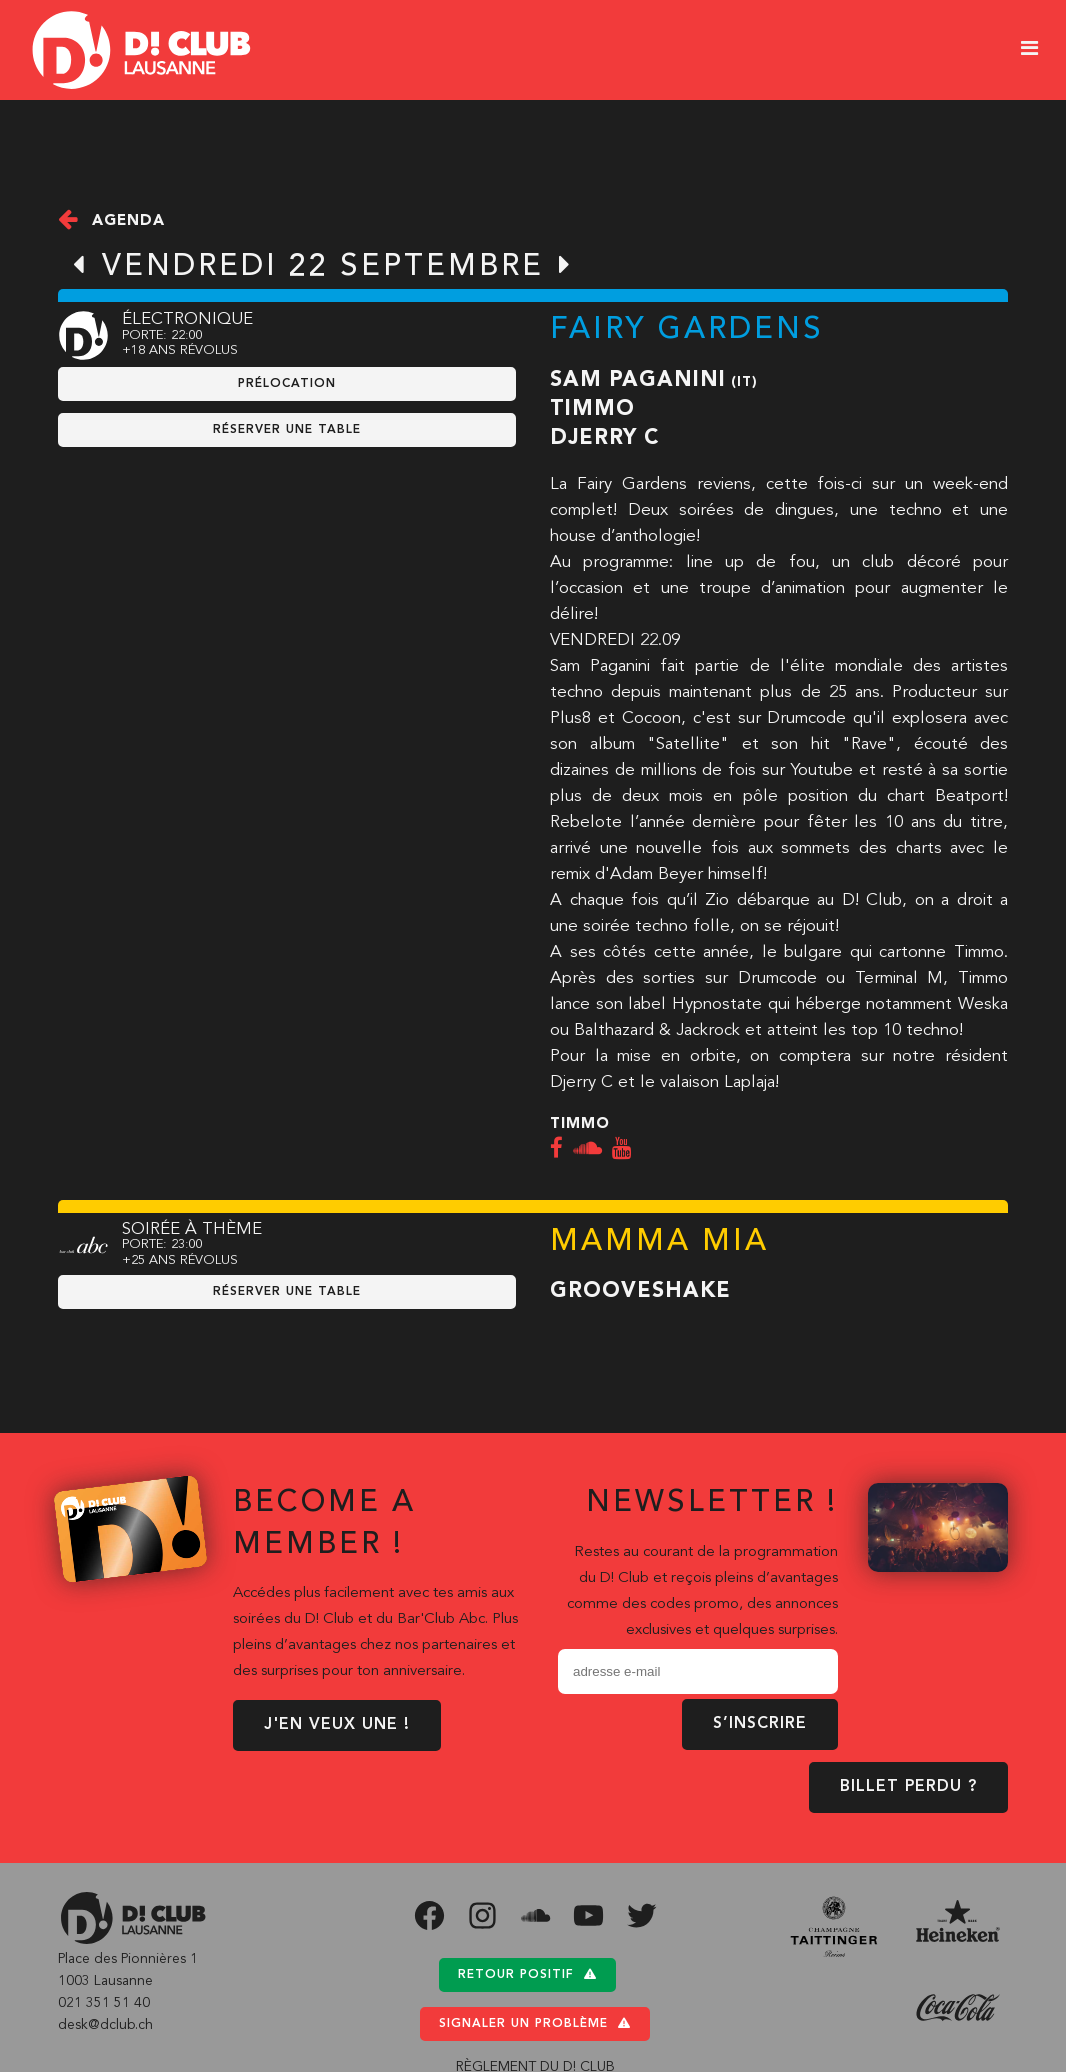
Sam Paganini (638, 380)
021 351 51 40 (104, 2003)
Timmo (592, 409)
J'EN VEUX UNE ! (337, 1725)
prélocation (287, 384)
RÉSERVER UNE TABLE (287, 430)
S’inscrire (760, 1724)
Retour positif (527, 1974)
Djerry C (604, 438)
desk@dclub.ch (105, 2025)
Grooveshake (640, 1291)
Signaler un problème (535, 2023)
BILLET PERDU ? (908, 1787)
